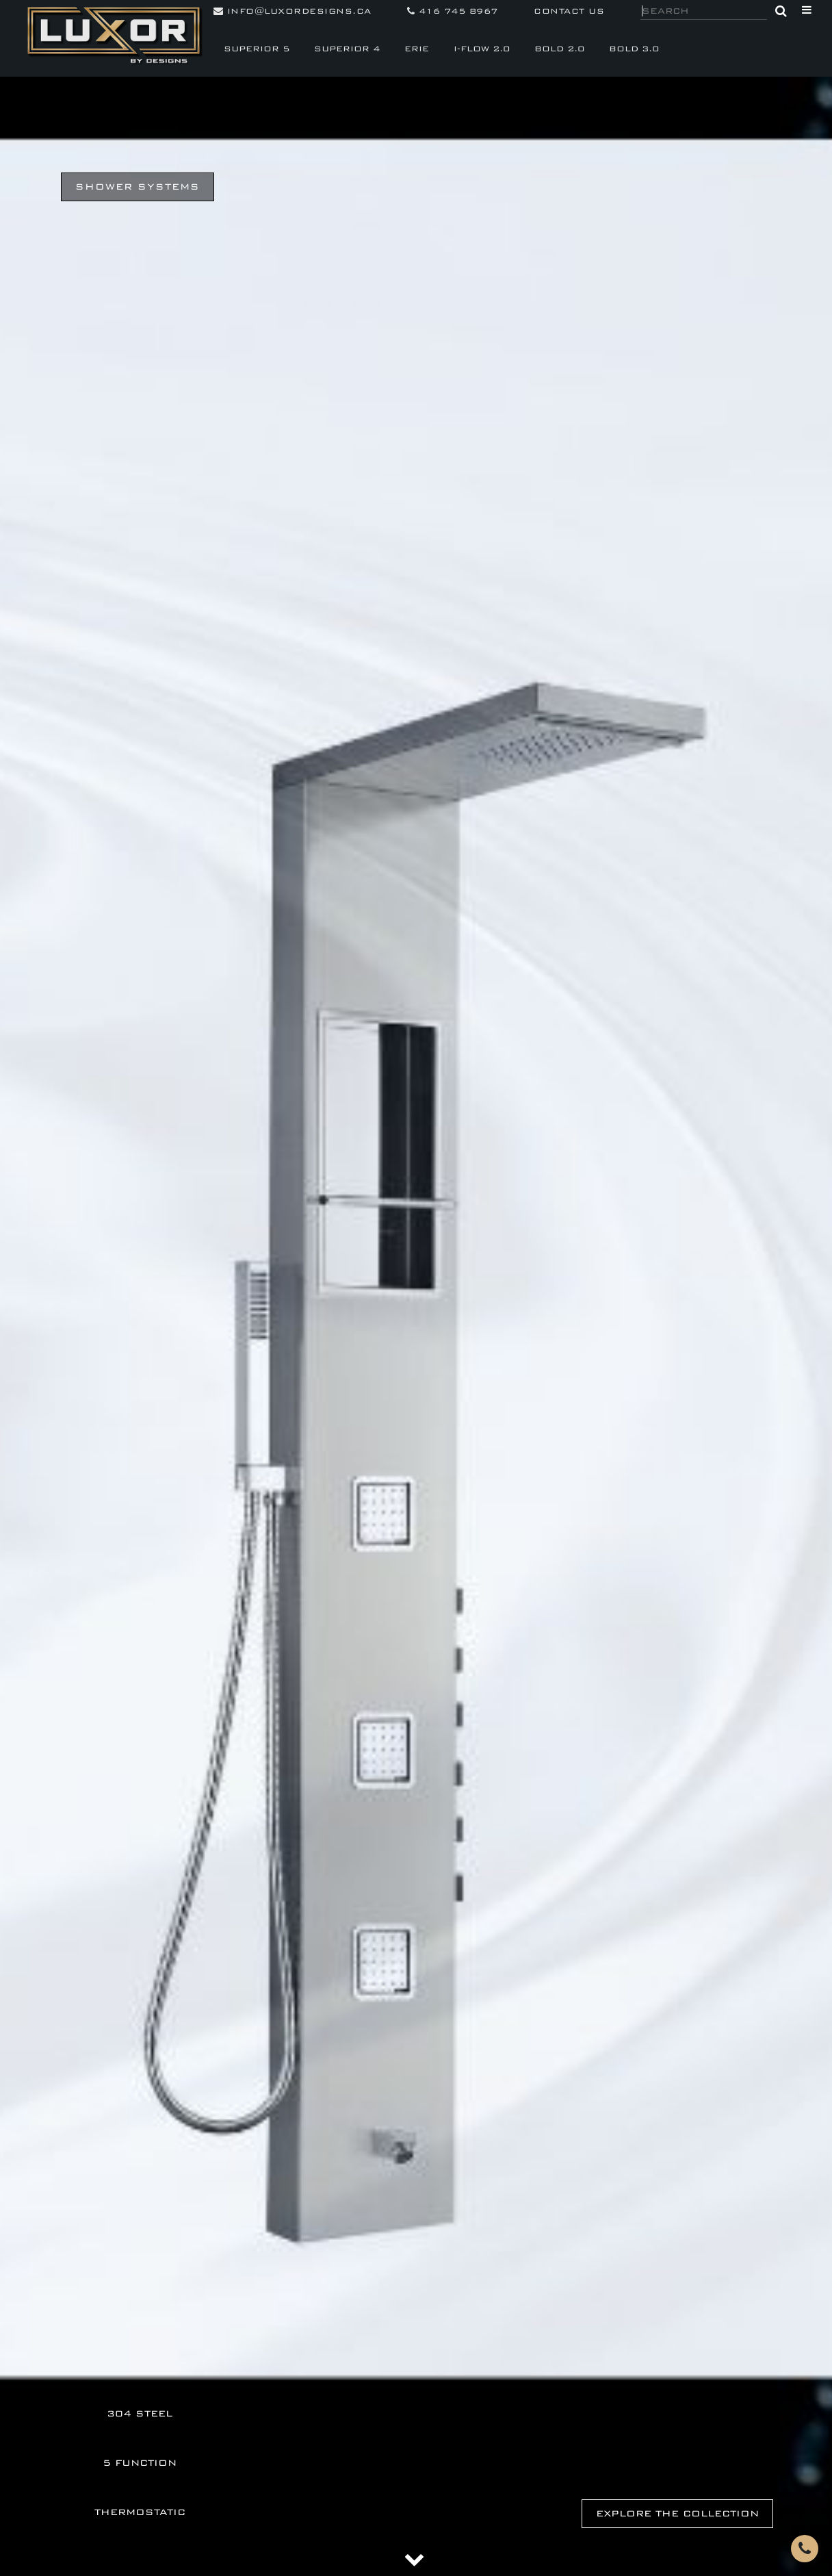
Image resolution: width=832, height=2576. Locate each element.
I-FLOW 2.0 (482, 48)
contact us (569, 11)
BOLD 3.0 (634, 48)
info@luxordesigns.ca (292, 11)
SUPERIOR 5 (256, 48)
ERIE (416, 48)
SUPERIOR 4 (347, 48)
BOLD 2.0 (559, 48)
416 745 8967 (452, 11)
